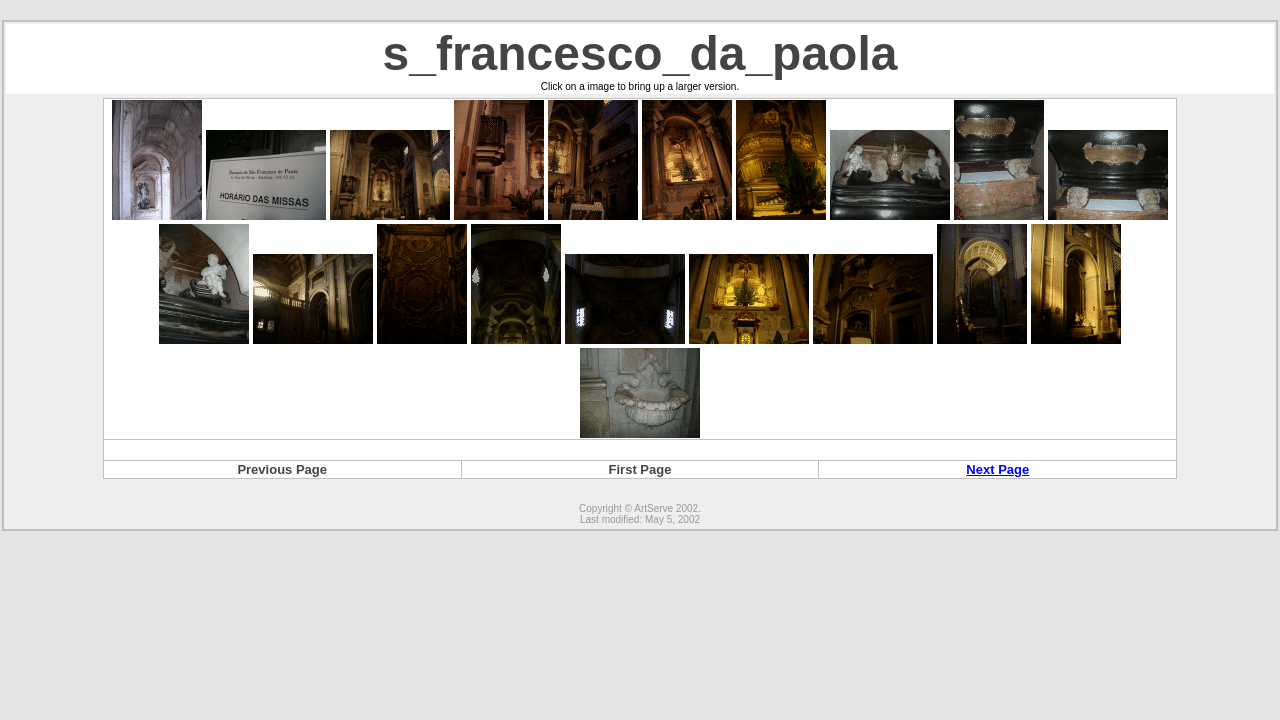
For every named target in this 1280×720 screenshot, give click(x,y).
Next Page (997, 469)
